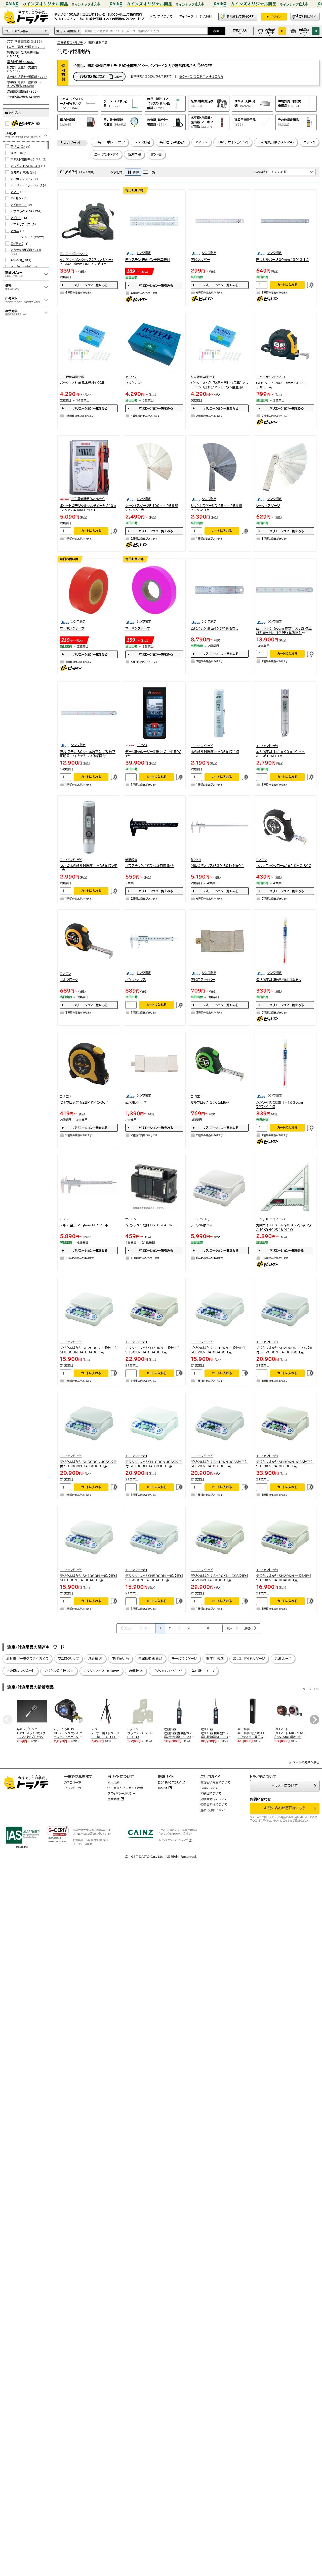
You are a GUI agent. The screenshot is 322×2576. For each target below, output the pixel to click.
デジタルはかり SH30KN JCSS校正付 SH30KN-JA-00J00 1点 (285, 1464)
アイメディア (19, 245)
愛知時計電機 (20, 212)
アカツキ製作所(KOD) (26, 290)
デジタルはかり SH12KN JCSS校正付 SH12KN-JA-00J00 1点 (219, 1464)
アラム (15, 270)
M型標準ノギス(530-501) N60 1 (217, 865)
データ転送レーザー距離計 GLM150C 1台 (153, 754)
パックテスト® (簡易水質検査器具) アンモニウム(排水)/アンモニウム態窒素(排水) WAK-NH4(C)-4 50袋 (220, 385)
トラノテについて (284, 1785)
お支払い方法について (215, 1782)
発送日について (210, 1793)
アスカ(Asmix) (21, 306)
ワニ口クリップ (68, 1658)
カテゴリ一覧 (72, 1782)
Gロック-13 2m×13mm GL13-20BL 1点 (280, 385)
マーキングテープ (72, 628)
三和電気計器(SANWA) (276, 142)
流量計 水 (136, 1671)
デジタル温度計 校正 (59, 1671)
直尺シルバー (200, 259)
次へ (230, 1628)
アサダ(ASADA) (22, 251)
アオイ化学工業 (20, 264)
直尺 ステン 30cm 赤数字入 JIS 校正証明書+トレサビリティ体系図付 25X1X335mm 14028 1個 (87, 754)
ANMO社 (17, 300)
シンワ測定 (142, 142)
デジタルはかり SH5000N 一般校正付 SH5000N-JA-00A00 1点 (154, 1578)
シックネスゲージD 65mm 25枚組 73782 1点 (216, 508)
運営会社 (113, 1798)
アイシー (16, 257)
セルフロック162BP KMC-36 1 (84, 1102)
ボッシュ (309, 142)
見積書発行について (213, 1798)
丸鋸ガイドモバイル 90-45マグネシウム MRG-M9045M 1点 (283, 1227)
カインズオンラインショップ (173, 1840)
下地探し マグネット (20, 1671)
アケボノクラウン (21, 219)
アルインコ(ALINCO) (25, 206)
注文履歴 (206, 16)
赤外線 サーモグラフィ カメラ (27, 1658)
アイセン (16, 238)
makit (162, 1787)
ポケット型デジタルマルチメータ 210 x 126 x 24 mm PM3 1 (88, 508)
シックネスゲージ (268, 505)
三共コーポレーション (109, 142)
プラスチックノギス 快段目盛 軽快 (149, 865)
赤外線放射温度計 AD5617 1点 (215, 751)
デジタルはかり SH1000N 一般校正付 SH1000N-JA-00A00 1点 (88, 1578)
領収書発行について (213, 1804)
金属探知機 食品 (150, 1658)
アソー (15, 231)
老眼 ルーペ (282, 1658)
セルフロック (69, 979)
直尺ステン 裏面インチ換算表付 (147, 259)
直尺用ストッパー (203, 979)
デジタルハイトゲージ (167, 1671)
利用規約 (113, 1782)
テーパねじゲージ (184, 1658)
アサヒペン (18, 186)
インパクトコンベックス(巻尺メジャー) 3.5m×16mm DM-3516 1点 (86, 262)
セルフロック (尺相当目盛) (210, 1102)
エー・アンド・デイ (106, 154)
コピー (118, 76)
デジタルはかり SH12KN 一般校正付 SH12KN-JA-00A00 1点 (218, 1350)
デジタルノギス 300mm (101, 1671)
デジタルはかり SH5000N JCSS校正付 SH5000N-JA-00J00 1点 (88, 1464)
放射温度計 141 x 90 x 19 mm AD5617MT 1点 (280, 754)
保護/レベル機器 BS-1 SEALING (150, 1225)
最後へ (248, 1628)
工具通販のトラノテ (70, 42)
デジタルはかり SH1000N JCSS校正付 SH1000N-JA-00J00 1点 (153, 1464)
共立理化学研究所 (172, 142)
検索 (216, 30)
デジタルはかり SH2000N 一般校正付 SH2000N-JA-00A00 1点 (89, 1350)
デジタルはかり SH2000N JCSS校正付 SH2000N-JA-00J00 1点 (284, 1350)
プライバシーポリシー (121, 1793)
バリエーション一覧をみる (90, 285)
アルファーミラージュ (24, 225)
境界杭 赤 (95, 1658)
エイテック (17, 283)
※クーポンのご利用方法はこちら (201, 76)
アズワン (201, 142)
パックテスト (134, 383)
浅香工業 (17, 193)
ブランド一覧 (72, 1787)
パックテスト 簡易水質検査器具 (82, 383)
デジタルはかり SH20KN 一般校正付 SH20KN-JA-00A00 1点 (283, 1578)
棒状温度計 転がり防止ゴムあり (278, 979)
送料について (209, 1787)
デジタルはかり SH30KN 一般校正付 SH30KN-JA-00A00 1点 (153, 1350)
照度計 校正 (215, 1658)
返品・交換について (213, 1810)
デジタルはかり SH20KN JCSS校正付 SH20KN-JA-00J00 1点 (219, 1578)
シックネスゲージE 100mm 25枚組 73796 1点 (151, 508)
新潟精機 (134, 154)
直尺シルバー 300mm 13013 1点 (282, 259)
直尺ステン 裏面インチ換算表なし (214, 628)
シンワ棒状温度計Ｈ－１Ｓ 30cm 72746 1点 (279, 1105)
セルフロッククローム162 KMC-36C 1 (283, 868)
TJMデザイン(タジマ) (232, 142)
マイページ (186, 16)
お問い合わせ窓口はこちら (284, 1808)
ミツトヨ (156, 154)
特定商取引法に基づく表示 (125, 1787)
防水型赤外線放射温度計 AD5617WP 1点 (88, 868)
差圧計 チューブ (203, 1671)
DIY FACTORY (169, 1782)
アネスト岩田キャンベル (26, 199)
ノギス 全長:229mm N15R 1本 (84, 1225)
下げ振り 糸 (120, 1658)
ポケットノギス (135, 979)
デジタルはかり (201, 1225)
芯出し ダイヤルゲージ (249, 1658)
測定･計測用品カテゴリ (105, 66)
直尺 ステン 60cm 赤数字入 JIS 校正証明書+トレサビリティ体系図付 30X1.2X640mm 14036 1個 (284, 631)
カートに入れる (287, 284)
